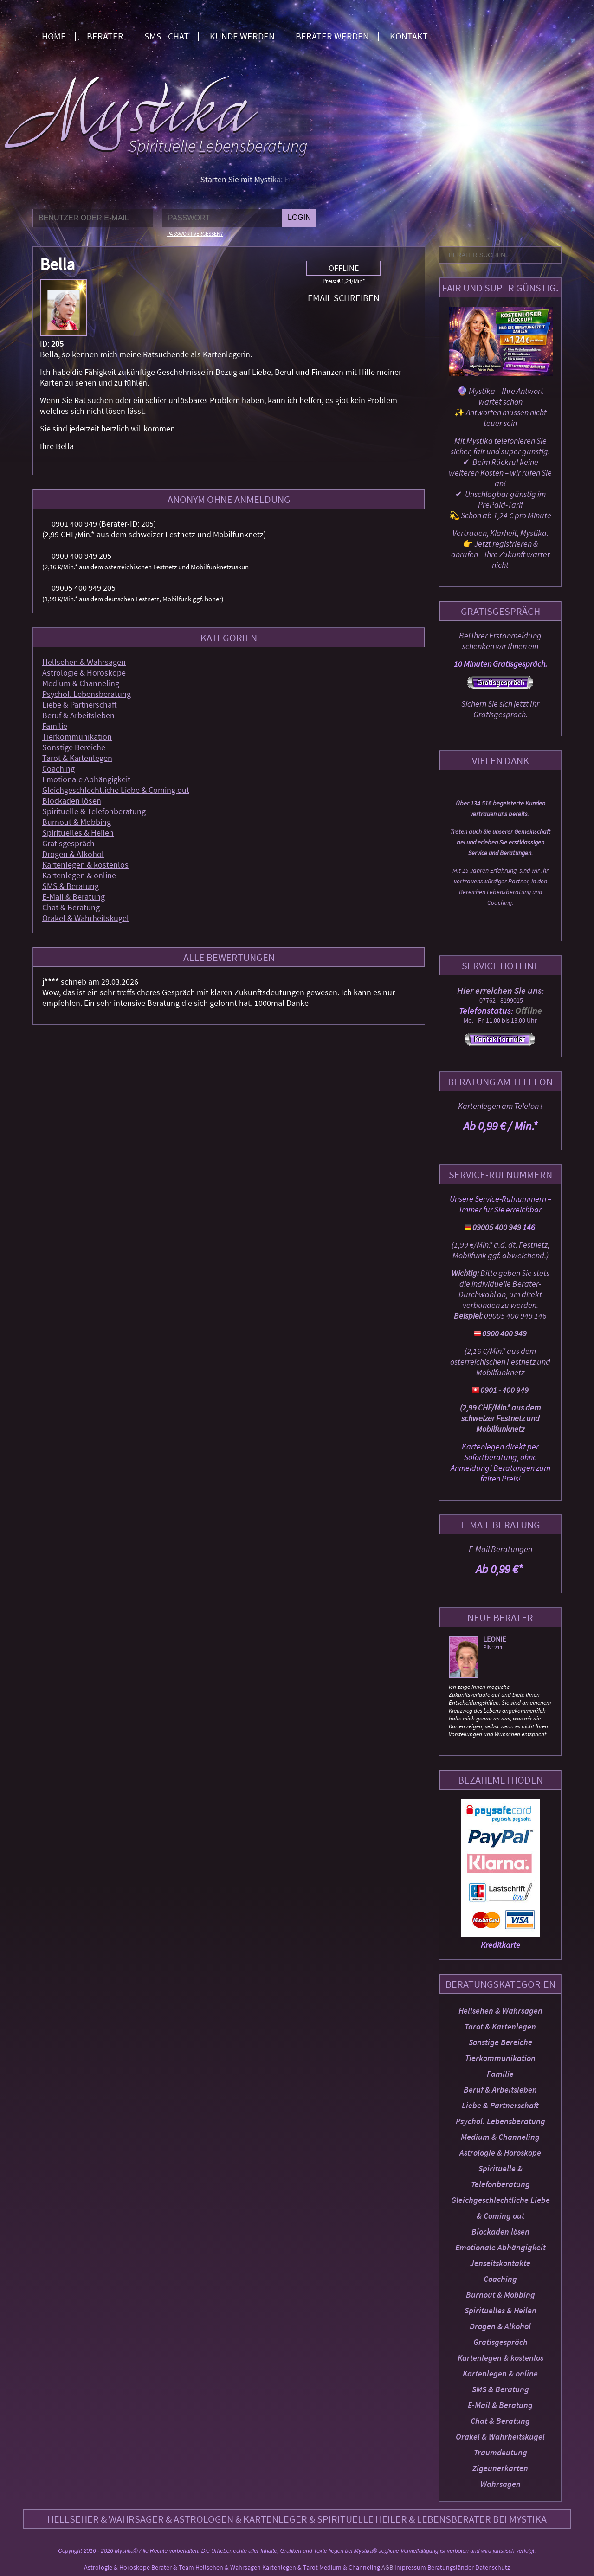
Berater (105, 36)
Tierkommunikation (500, 2058)
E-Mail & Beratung (500, 2405)
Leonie (496, 1638)
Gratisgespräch (500, 2342)
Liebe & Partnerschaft (500, 2105)
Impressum (410, 2567)
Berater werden (332, 36)
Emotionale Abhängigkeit (500, 2247)
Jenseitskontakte (500, 2263)
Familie (500, 2073)
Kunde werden (242, 36)
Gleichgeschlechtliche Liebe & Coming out (115, 790)
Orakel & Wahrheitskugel (500, 2436)
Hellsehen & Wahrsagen (500, 2010)
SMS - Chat (166, 36)
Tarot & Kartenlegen (500, 2026)
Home (54, 36)
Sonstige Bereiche (500, 2042)
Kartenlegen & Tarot (290, 2567)
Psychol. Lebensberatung (500, 2121)
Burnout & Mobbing (500, 2294)
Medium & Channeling (500, 2137)
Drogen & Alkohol (500, 2326)
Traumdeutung (500, 2452)
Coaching (500, 2278)
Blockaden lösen (500, 2231)
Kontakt (409, 36)
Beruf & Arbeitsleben (500, 2089)
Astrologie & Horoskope (500, 2152)
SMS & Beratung (500, 2389)
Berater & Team (172, 2567)
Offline (344, 268)
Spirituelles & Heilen (500, 2310)
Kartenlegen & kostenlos (500, 2357)
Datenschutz (492, 2567)
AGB (387, 2567)
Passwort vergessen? (195, 233)
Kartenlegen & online (500, 2373)
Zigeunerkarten (500, 2468)
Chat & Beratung (500, 2420)
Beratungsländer (450, 2567)
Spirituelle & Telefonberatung (94, 811)
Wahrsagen (500, 2484)
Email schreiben (344, 297)
